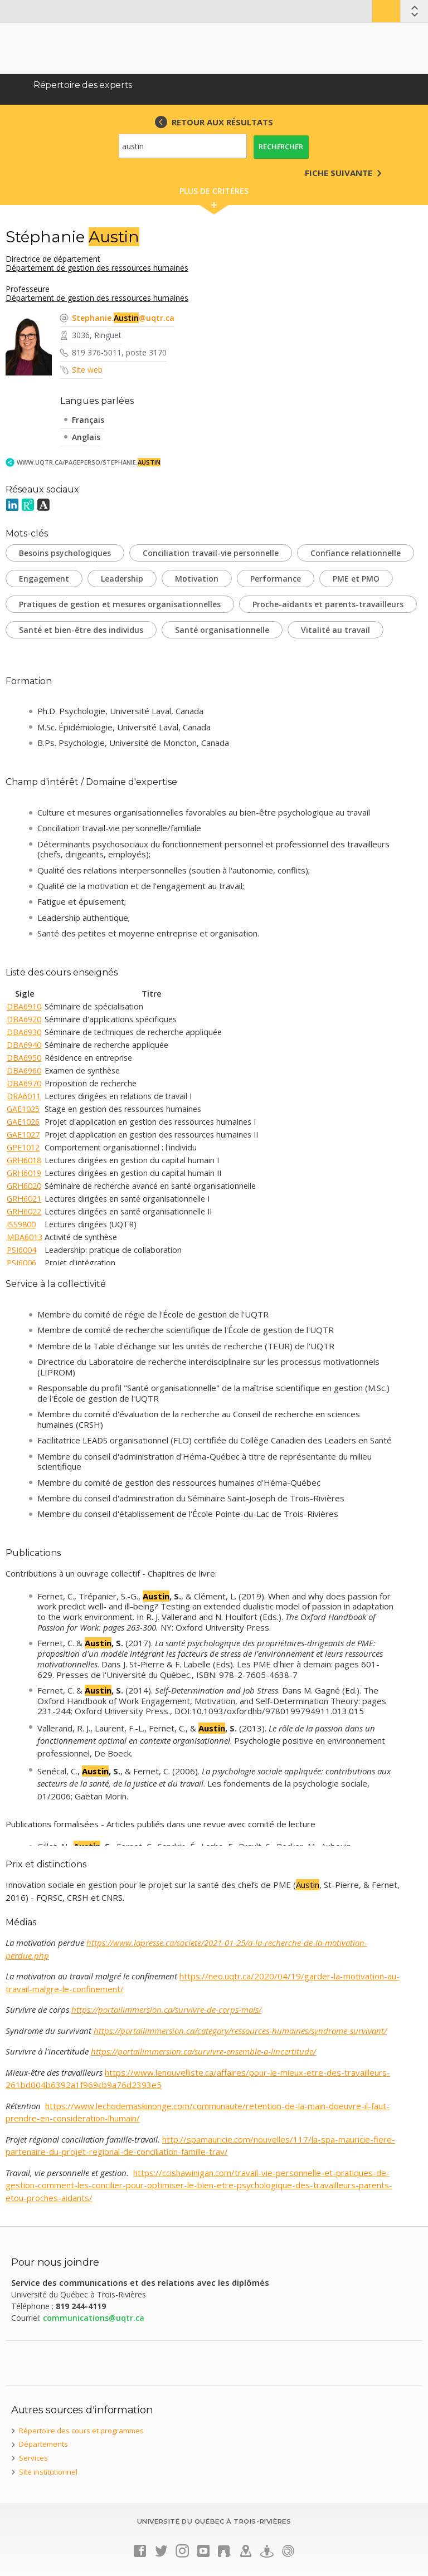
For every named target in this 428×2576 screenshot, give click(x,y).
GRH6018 (24, 1160)
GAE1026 (23, 1121)
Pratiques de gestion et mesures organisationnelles (120, 604)
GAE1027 (23, 1134)
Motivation (196, 578)
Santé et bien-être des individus (81, 630)
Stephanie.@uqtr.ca (123, 318)
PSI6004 (21, 1250)
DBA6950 (24, 1057)
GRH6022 (24, 1211)
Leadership (122, 578)
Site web (87, 369)
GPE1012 (23, 1147)
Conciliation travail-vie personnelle (211, 553)
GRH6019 (24, 1173)
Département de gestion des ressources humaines (97, 267)
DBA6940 (24, 1045)
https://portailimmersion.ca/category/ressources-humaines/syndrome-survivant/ (240, 2030)
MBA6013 (24, 1237)
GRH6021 (24, 1198)
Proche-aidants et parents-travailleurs (327, 604)
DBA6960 (24, 1070)
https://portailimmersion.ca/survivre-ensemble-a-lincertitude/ (203, 2051)
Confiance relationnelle (355, 553)
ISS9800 (21, 1224)
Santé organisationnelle (222, 630)
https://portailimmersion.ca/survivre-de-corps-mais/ (166, 2009)
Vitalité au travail (335, 630)
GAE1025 (23, 1109)
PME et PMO (356, 578)
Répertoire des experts (82, 85)
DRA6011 (24, 1096)
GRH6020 (24, 1185)
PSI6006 (21, 1262)
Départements (43, 2444)
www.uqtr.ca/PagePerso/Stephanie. (88, 462)
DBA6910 (24, 1006)
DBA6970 (24, 1083)
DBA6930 (24, 1032)
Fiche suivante (338, 172)
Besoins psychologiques (65, 553)
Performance (275, 578)
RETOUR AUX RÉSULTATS (222, 122)
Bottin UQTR (386, 11)
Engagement (44, 578)
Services (33, 2458)
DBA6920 (24, 1019)
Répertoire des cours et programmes (81, 2431)
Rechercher (281, 147)
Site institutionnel (48, 2472)
